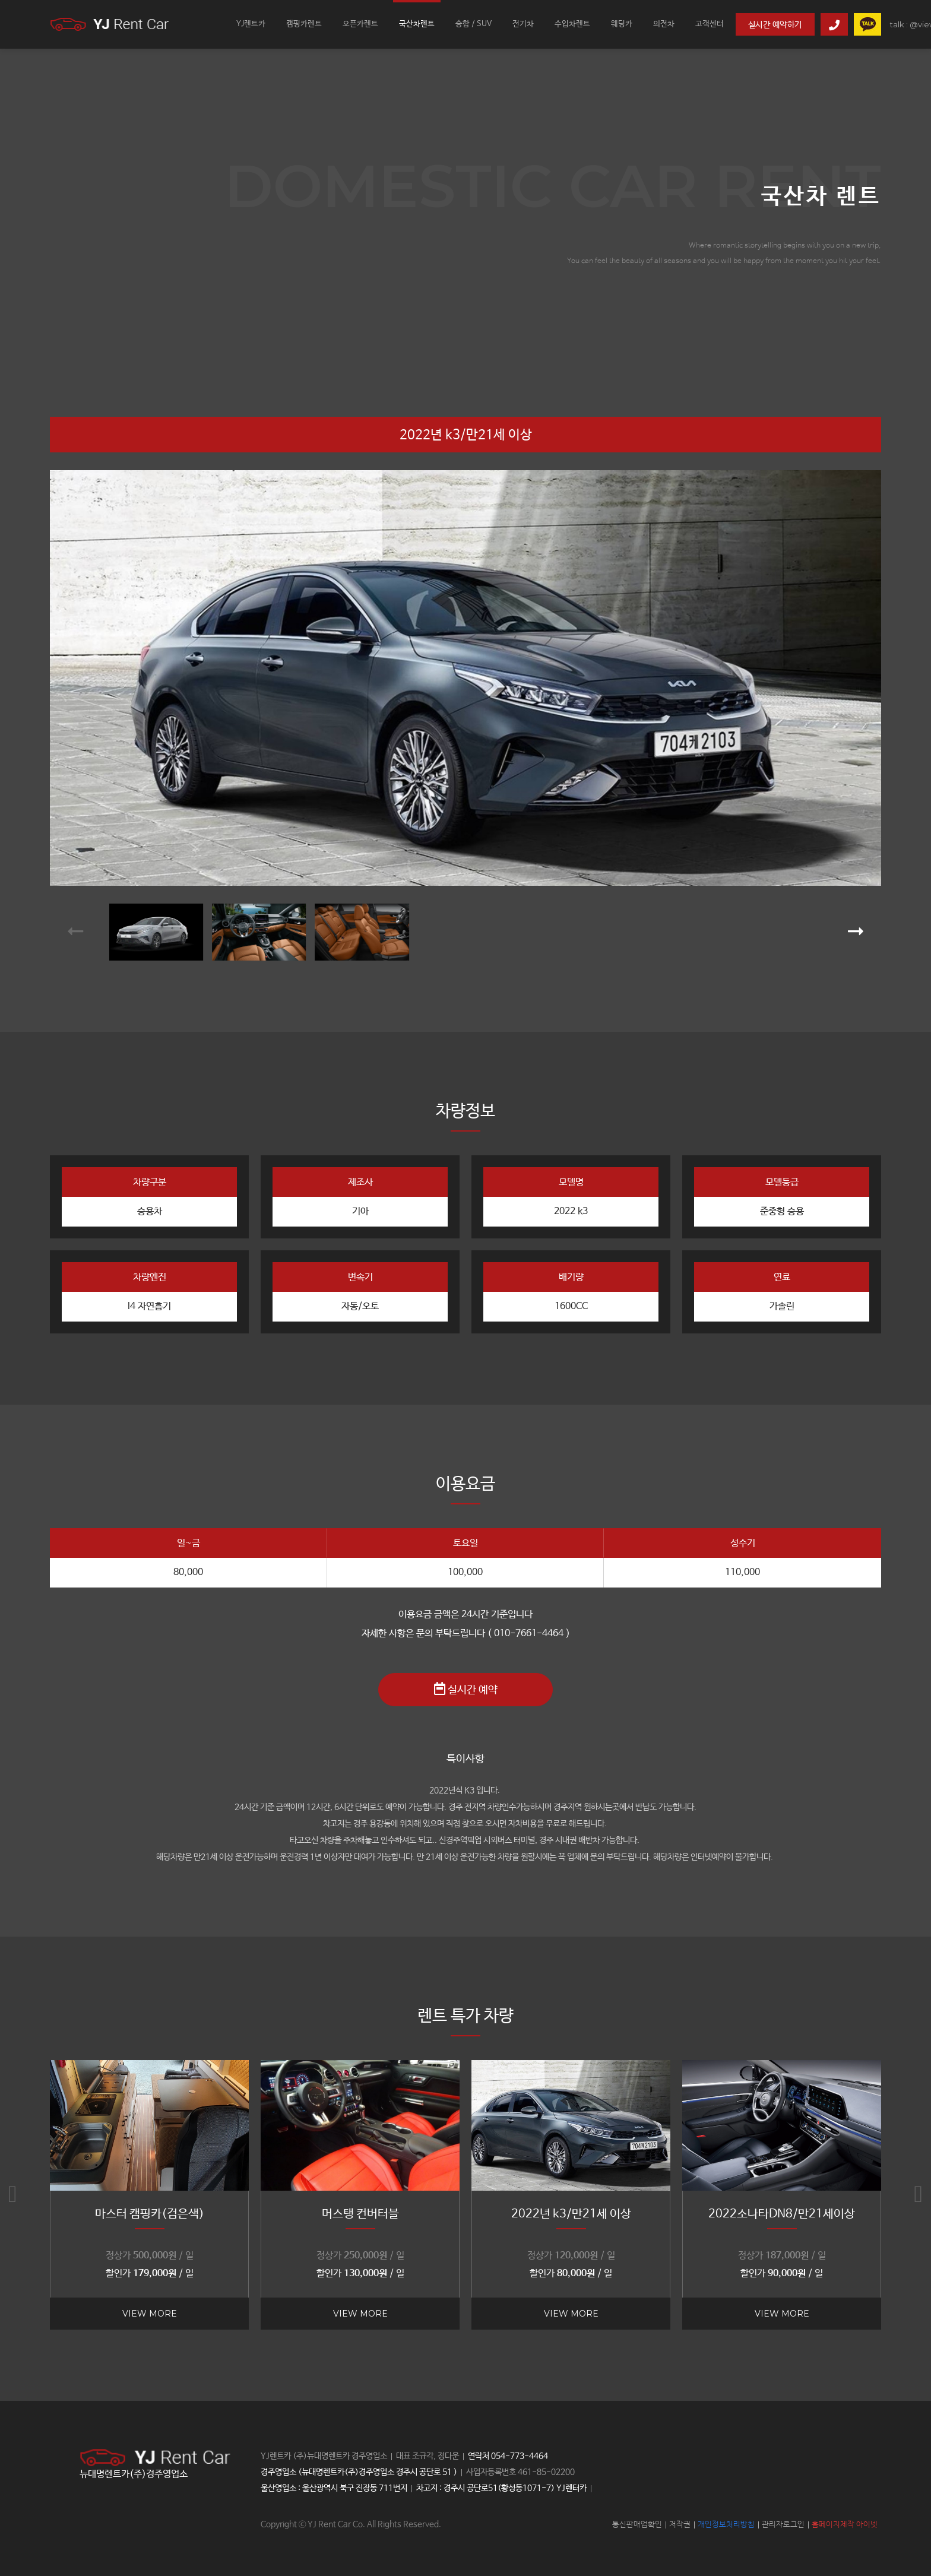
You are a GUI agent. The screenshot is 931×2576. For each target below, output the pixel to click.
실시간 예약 (466, 1689)
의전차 (663, 24)
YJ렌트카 (250, 24)
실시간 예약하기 (775, 25)
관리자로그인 (783, 2524)
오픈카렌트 (360, 24)
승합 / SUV (473, 24)
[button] (75, 932)
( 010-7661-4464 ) (528, 1633)
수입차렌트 (572, 24)
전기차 (523, 24)
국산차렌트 (417, 24)
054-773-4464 (519, 2456)
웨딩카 (621, 24)
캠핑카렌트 (304, 24)
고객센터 (709, 24)
